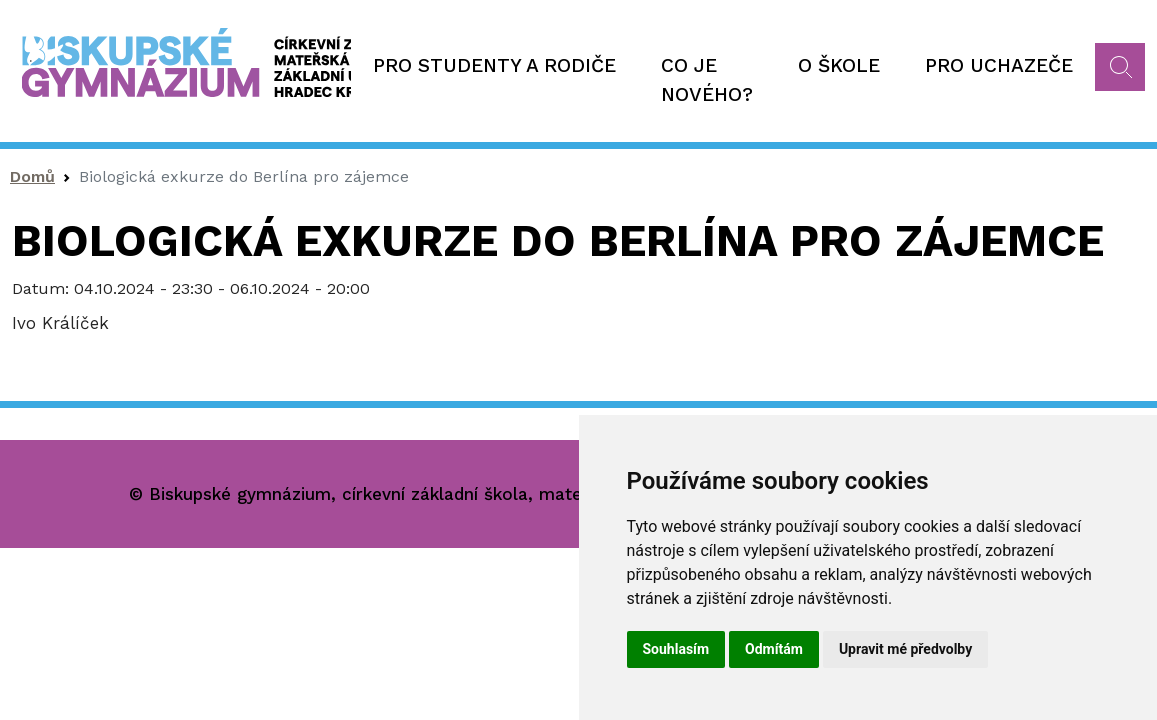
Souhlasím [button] (676, 649)
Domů (32, 176)
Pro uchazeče (999, 65)
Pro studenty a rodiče (494, 65)
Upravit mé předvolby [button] (905, 649)
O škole (839, 65)
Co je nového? (707, 80)
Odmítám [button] (774, 649)
